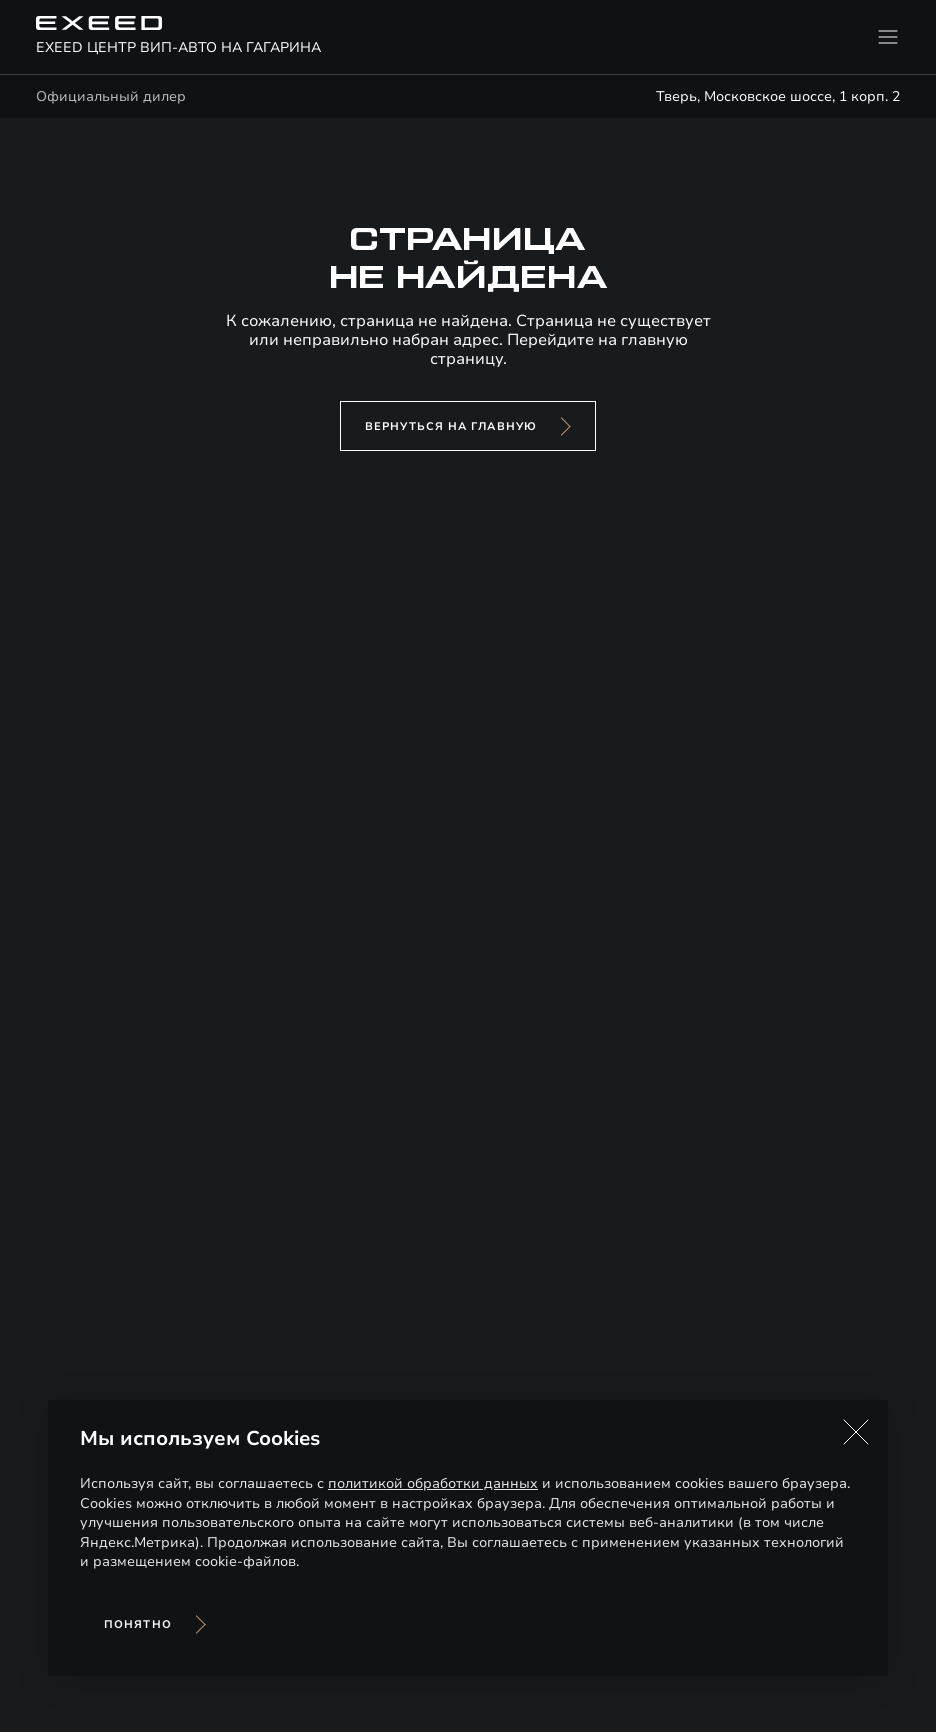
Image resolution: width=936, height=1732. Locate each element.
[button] (856, 1432)
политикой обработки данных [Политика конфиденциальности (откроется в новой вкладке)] (433, 1483)
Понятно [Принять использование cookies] (138, 1624)
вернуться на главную (451, 426)
